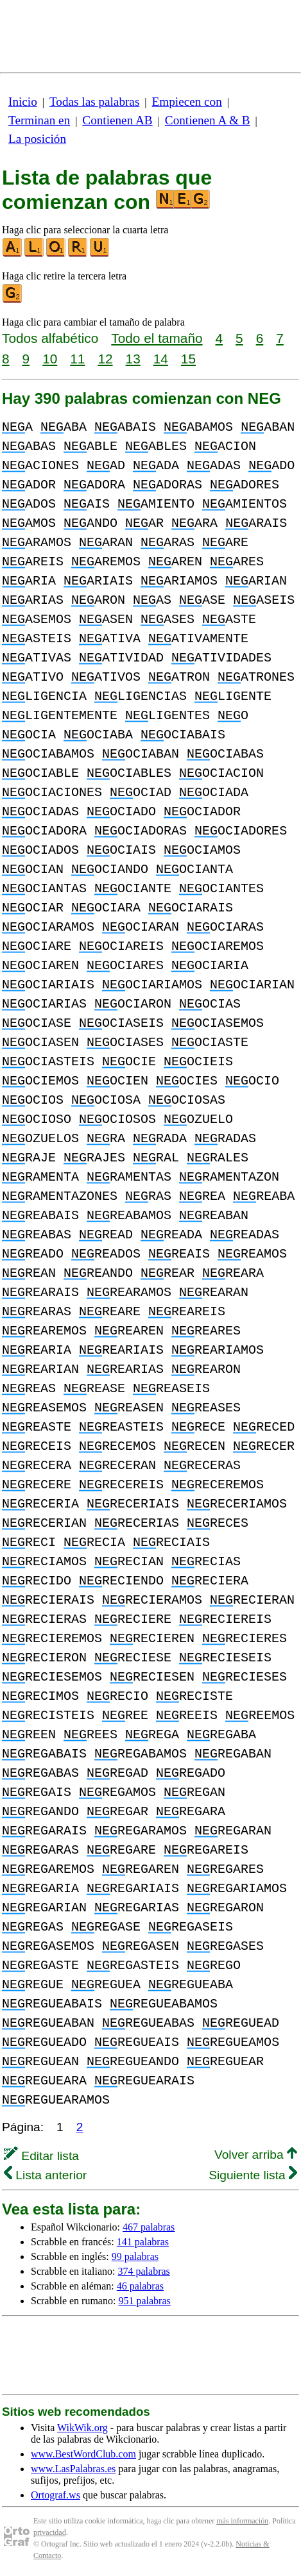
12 (105, 358)
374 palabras (144, 2271)
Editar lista (41, 2156)
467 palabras (149, 2227)
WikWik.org (82, 2427)
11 (77, 358)
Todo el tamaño (156, 338)
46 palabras (140, 2286)
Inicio (22, 101)
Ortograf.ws (55, 2494)
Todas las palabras (94, 101)
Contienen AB (117, 120)
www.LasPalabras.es (73, 2468)
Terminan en (39, 120)
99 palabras (135, 2256)
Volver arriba (255, 2154)
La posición (37, 138)
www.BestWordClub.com (83, 2453)
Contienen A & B (207, 120)
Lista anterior (45, 2175)
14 (160, 358)
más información (242, 2520)
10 (49, 358)
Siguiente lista (253, 2175)
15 (188, 358)
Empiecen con (187, 101)
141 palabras (143, 2241)
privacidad (49, 2532)
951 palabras (144, 2300)
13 (133, 358)
